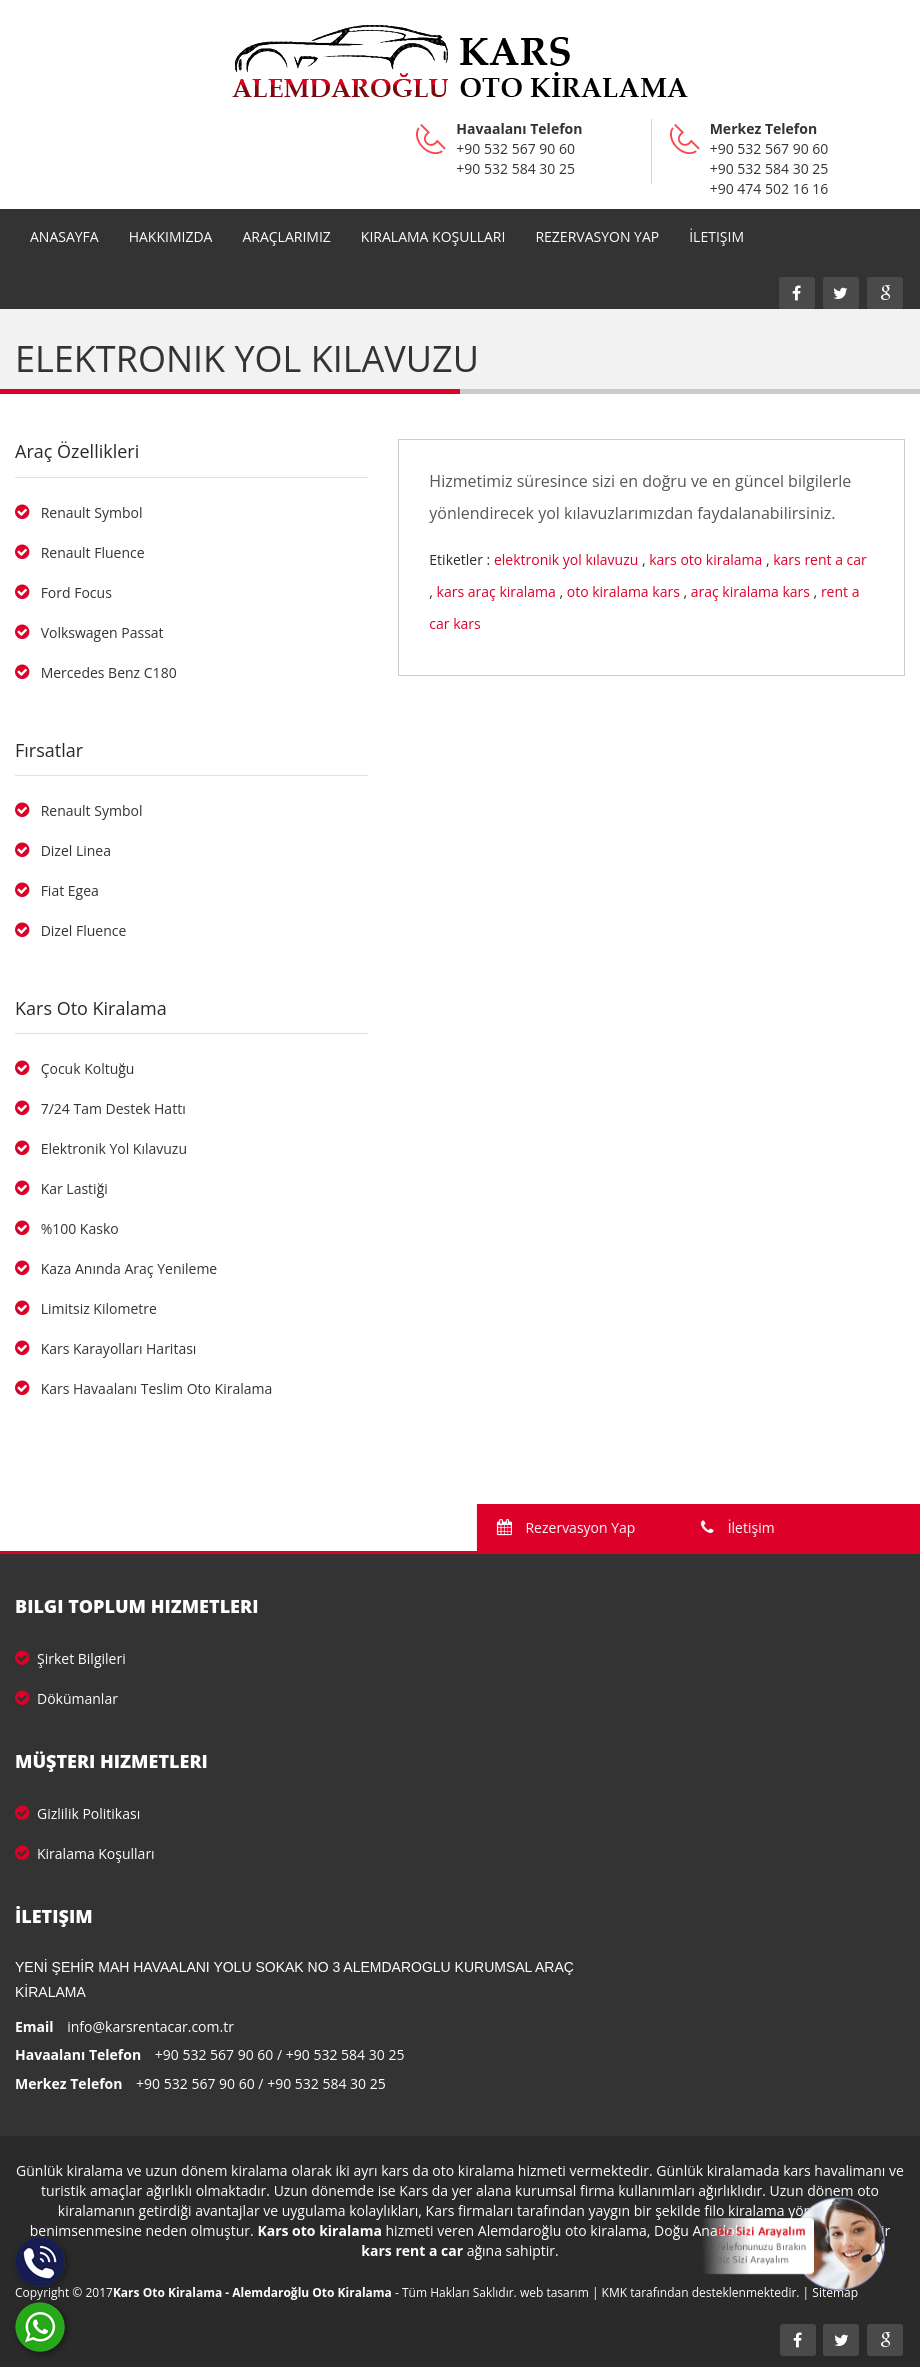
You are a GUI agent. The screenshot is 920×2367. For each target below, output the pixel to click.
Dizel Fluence (70, 930)
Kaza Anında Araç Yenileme (116, 1268)
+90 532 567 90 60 (214, 2054)
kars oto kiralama (705, 559)
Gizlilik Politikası (77, 1813)
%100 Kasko (67, 1228)
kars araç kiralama (496, 591)
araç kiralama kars (750, 591)
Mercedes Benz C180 (96, 672)
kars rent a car (820, 559)
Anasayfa (64, 236)
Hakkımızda (171, 236)
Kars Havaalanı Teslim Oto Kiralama (143, 1388)
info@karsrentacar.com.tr (150, 2026)
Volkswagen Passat (89, 632)
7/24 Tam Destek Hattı (100, 1108)
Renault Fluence (80, 552)
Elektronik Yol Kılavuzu (101, 1148)
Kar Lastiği (61, 1188)
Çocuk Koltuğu (74, 1068)
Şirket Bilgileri (70, 1658)
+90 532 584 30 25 (345, 2054)
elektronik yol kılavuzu (566, 559)
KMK (615, 2292)
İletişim (716, 236)
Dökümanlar (66, 1698)
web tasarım (554, 2292)
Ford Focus (63, 592)
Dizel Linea (63, 850)
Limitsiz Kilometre (86, 1308)
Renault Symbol (78, 512)
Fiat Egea (57, 890)
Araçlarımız (286, 236)
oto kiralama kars (623, 591)
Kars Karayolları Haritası (105, 1348)
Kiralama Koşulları (433, 236)
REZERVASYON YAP (597, 236)
